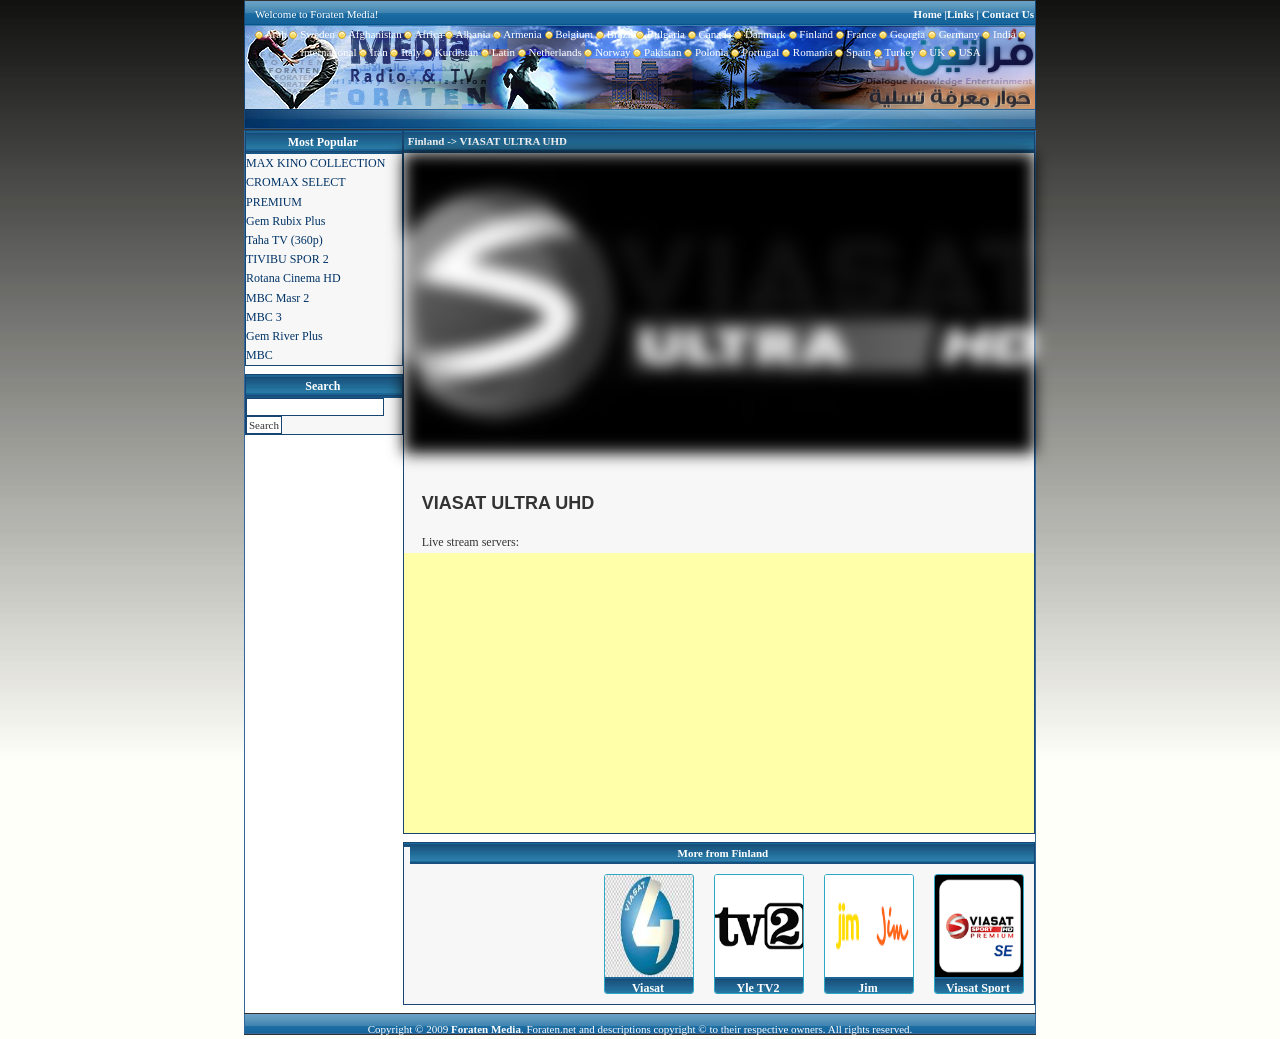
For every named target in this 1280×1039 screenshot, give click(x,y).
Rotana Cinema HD (293, 278)
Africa (422, 34)
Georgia (900, 34)
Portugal (754, 52)
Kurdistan (449, 52)
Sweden (311, 34)
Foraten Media (486, 1029)
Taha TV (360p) (284, 240)
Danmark (758, 34)
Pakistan (656, 52)
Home (928, 14)
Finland (809, 34)
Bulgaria (659, 34)
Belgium (567, 34)
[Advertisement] (719, 693)
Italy (405, 52)
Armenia (515, 34)
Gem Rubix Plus (285, 221)
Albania (467, 34)
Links (960, 14)
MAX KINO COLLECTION (315, 163)
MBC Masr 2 (277, 298)
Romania (805, 52)
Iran (372, 52)
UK (930, 52)
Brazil (613, 34)
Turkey (893, 52)
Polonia (704, 52)
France (854, 34)
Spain (852, 52)
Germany (952, 34)
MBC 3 (264, 317)
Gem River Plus (284, 336)
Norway (606, 52)
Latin (496, 52)
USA (963, 52)
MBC (259, 355)
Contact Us (1008, 14)
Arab (271, 34)
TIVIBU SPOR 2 (287, 259)
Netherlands (548, 52)
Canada (708, 34)
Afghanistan (368, 34)
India (998, 34)
